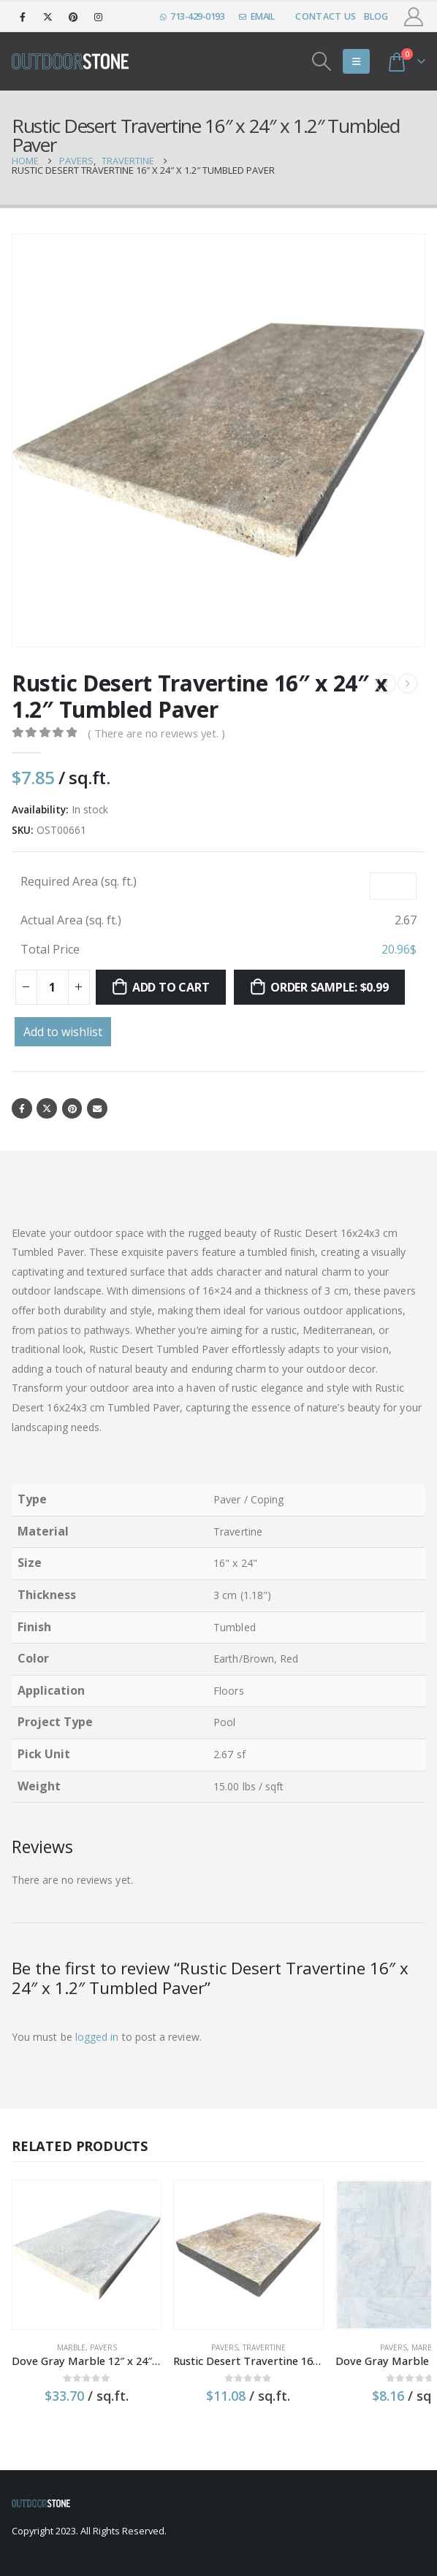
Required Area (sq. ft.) (78, 881)
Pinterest (75, 1109)
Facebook (22, 1109)
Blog (376, 16)
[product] (76, 2246)
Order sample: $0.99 (329, 987)
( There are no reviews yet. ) (156, 733)
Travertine (234, 2328)
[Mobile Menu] (356, 61)
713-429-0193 (192, 16)
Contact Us (325, 16)
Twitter (48, 1109)
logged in (97, 2038)
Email (100, 1109)
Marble (61, 2328)
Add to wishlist (62, 1032)
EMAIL (256, 16)
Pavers (93, 2328)
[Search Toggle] (322, 61)
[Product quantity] (53, 987)
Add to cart (170, 987)
